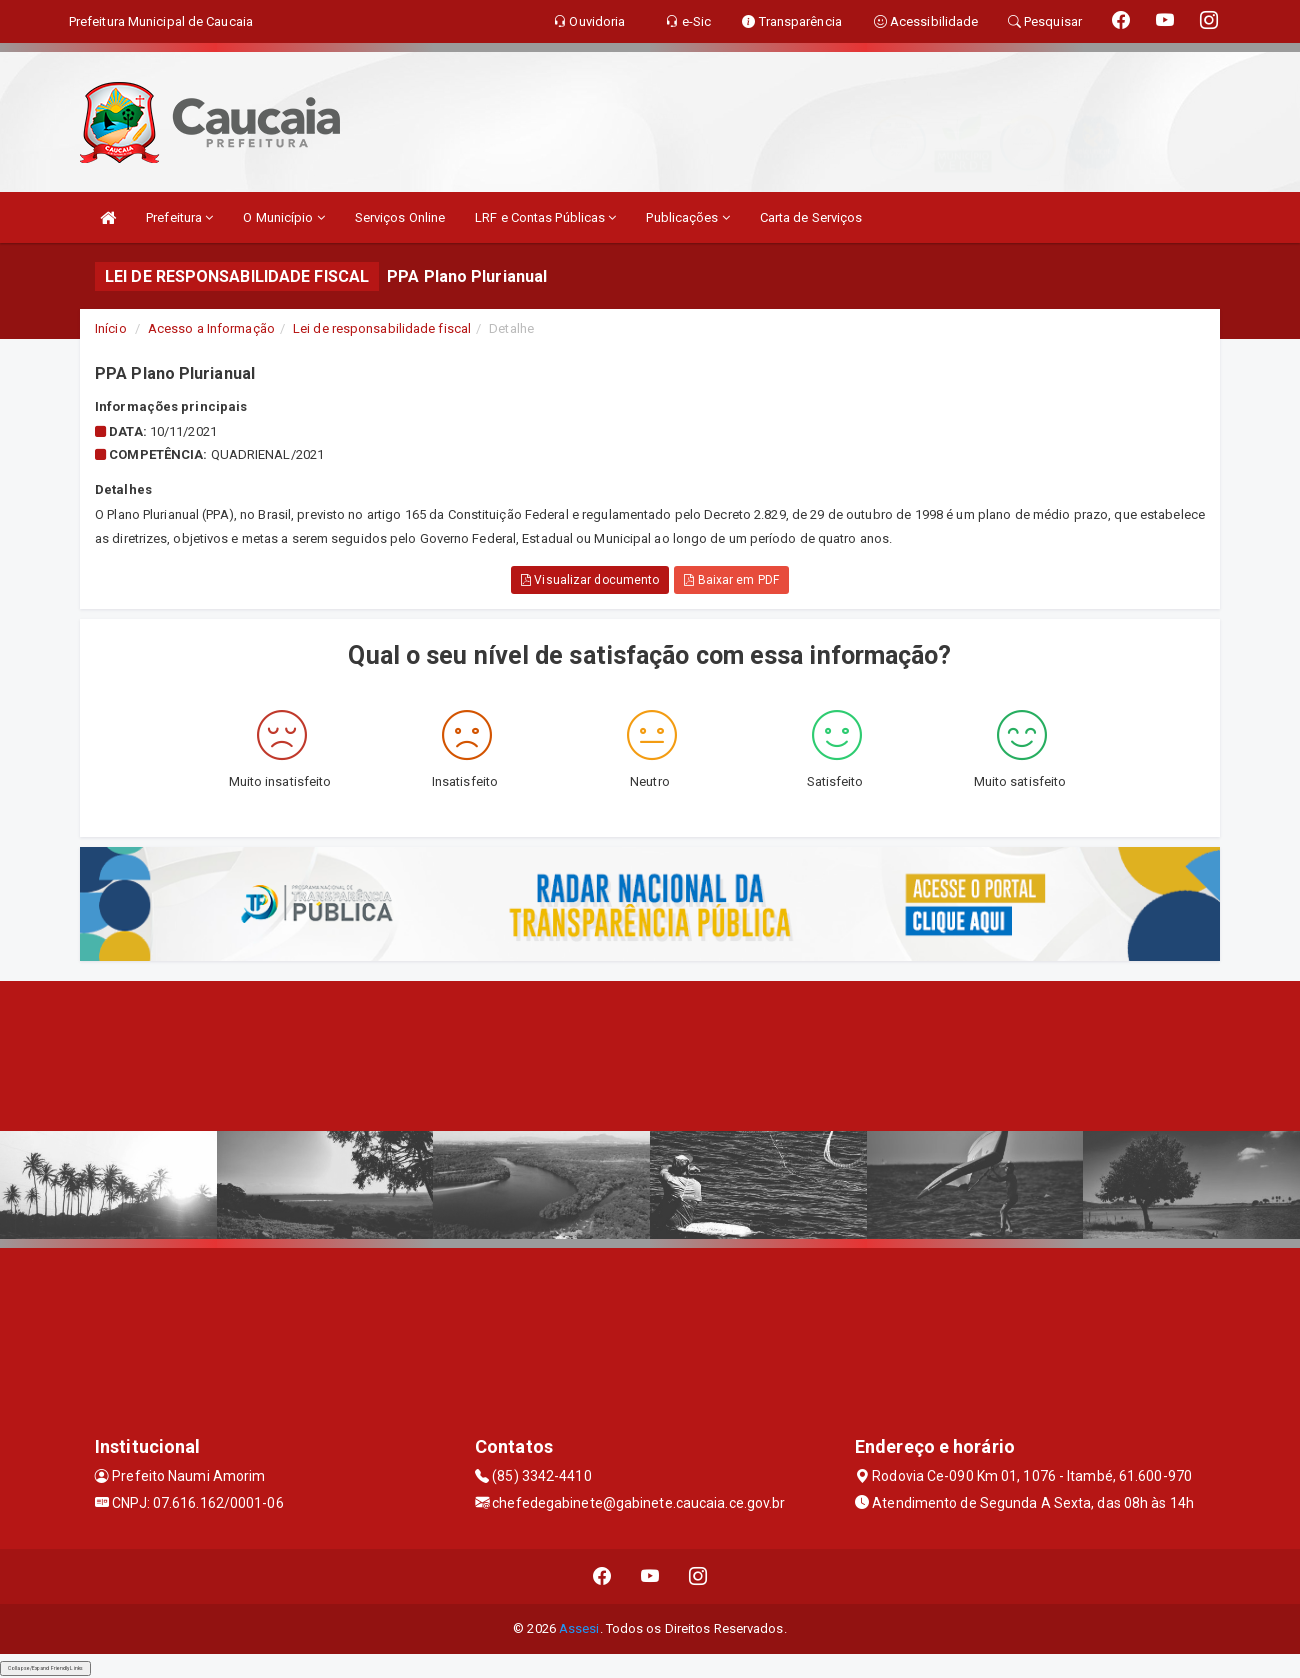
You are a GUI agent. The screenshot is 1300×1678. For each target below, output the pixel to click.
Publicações (687, 217)
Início (111, 328)
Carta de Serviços (811, 217)
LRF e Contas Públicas (545, 217)
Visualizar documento (590, 580)
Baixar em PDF (731, 580)
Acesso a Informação (211, 328)
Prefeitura (179, 217)
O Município (283, 217)
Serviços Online (400, 217)
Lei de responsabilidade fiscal (382, 328)
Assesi (579, 1628)
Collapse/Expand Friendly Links (45, 1668)
